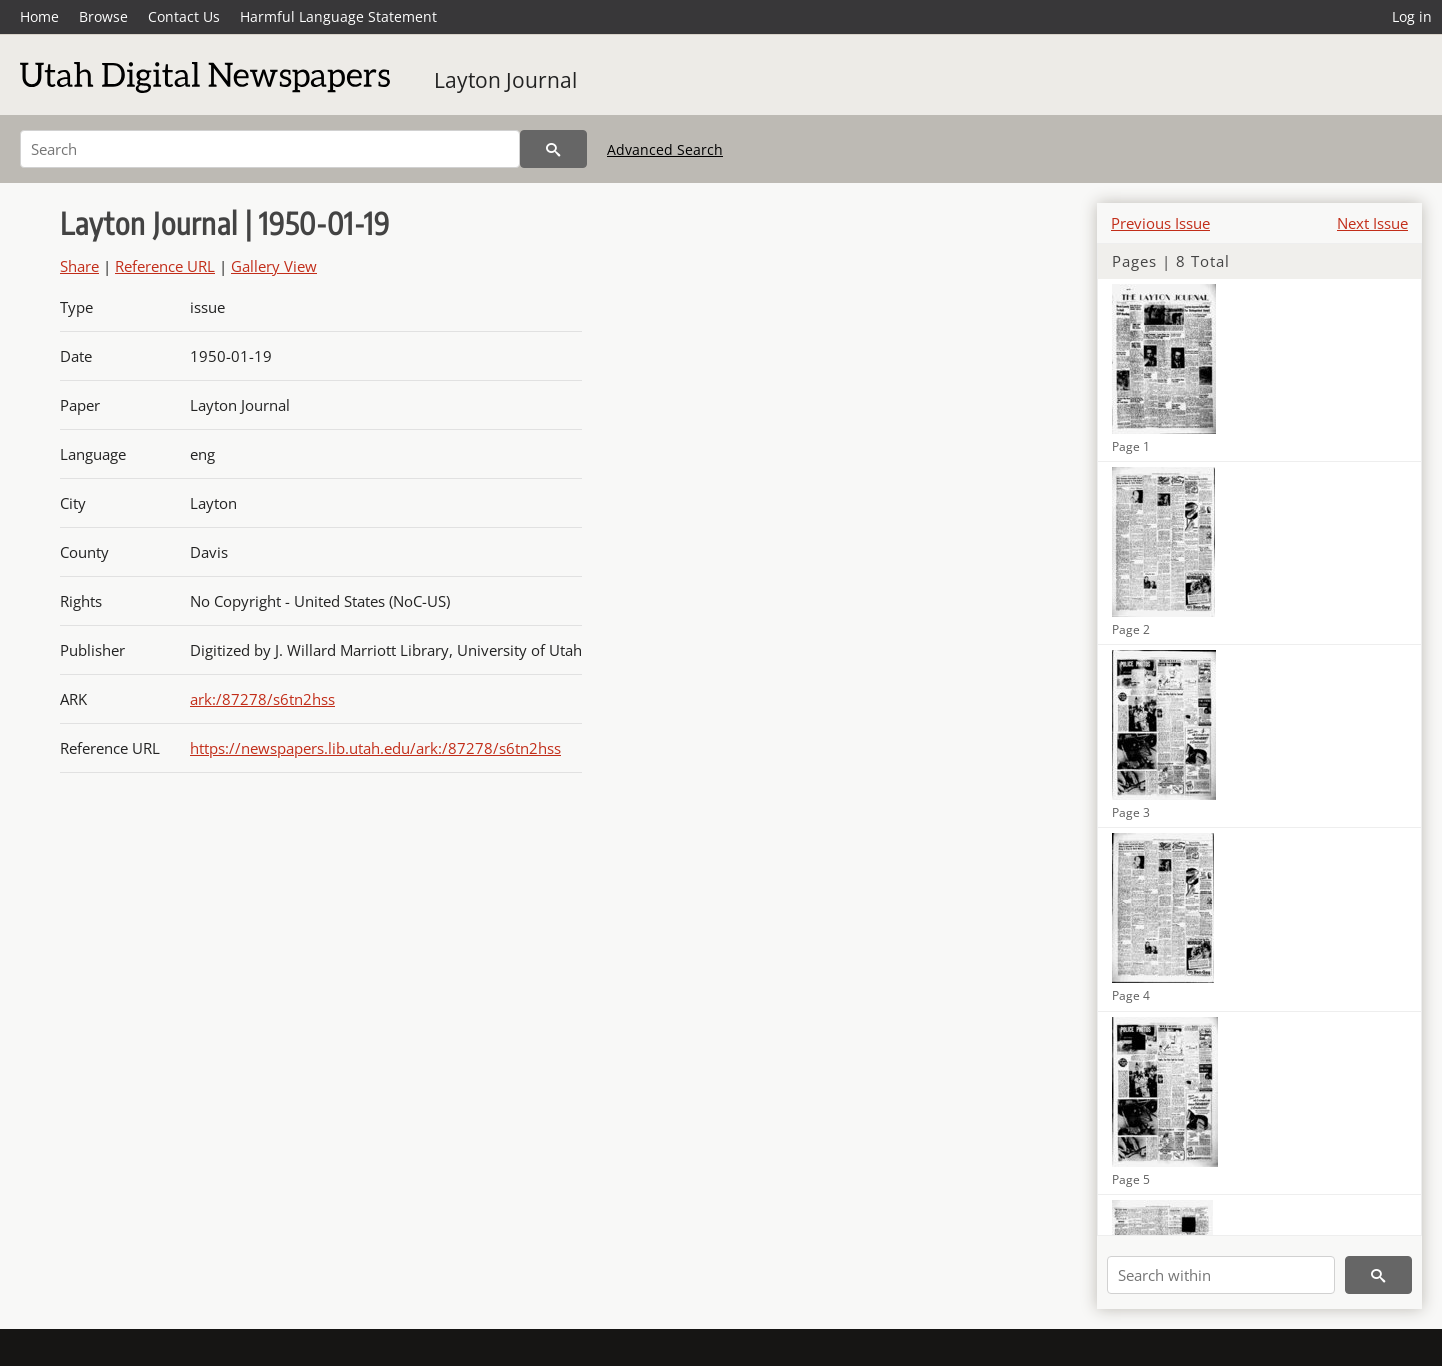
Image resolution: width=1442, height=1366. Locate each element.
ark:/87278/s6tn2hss (262, 699)
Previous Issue (1160, 223)
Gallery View (274, 266)
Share (79, 266)
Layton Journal (505, 80)
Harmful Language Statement (338, 16)
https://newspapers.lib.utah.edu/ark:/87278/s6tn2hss (375, 748)
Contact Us (184, 16)
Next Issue (1372, 223)
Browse (103, 16)
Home (39, 16)
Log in (1412, 16)
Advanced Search (665, 149)
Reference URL (165, 266)
